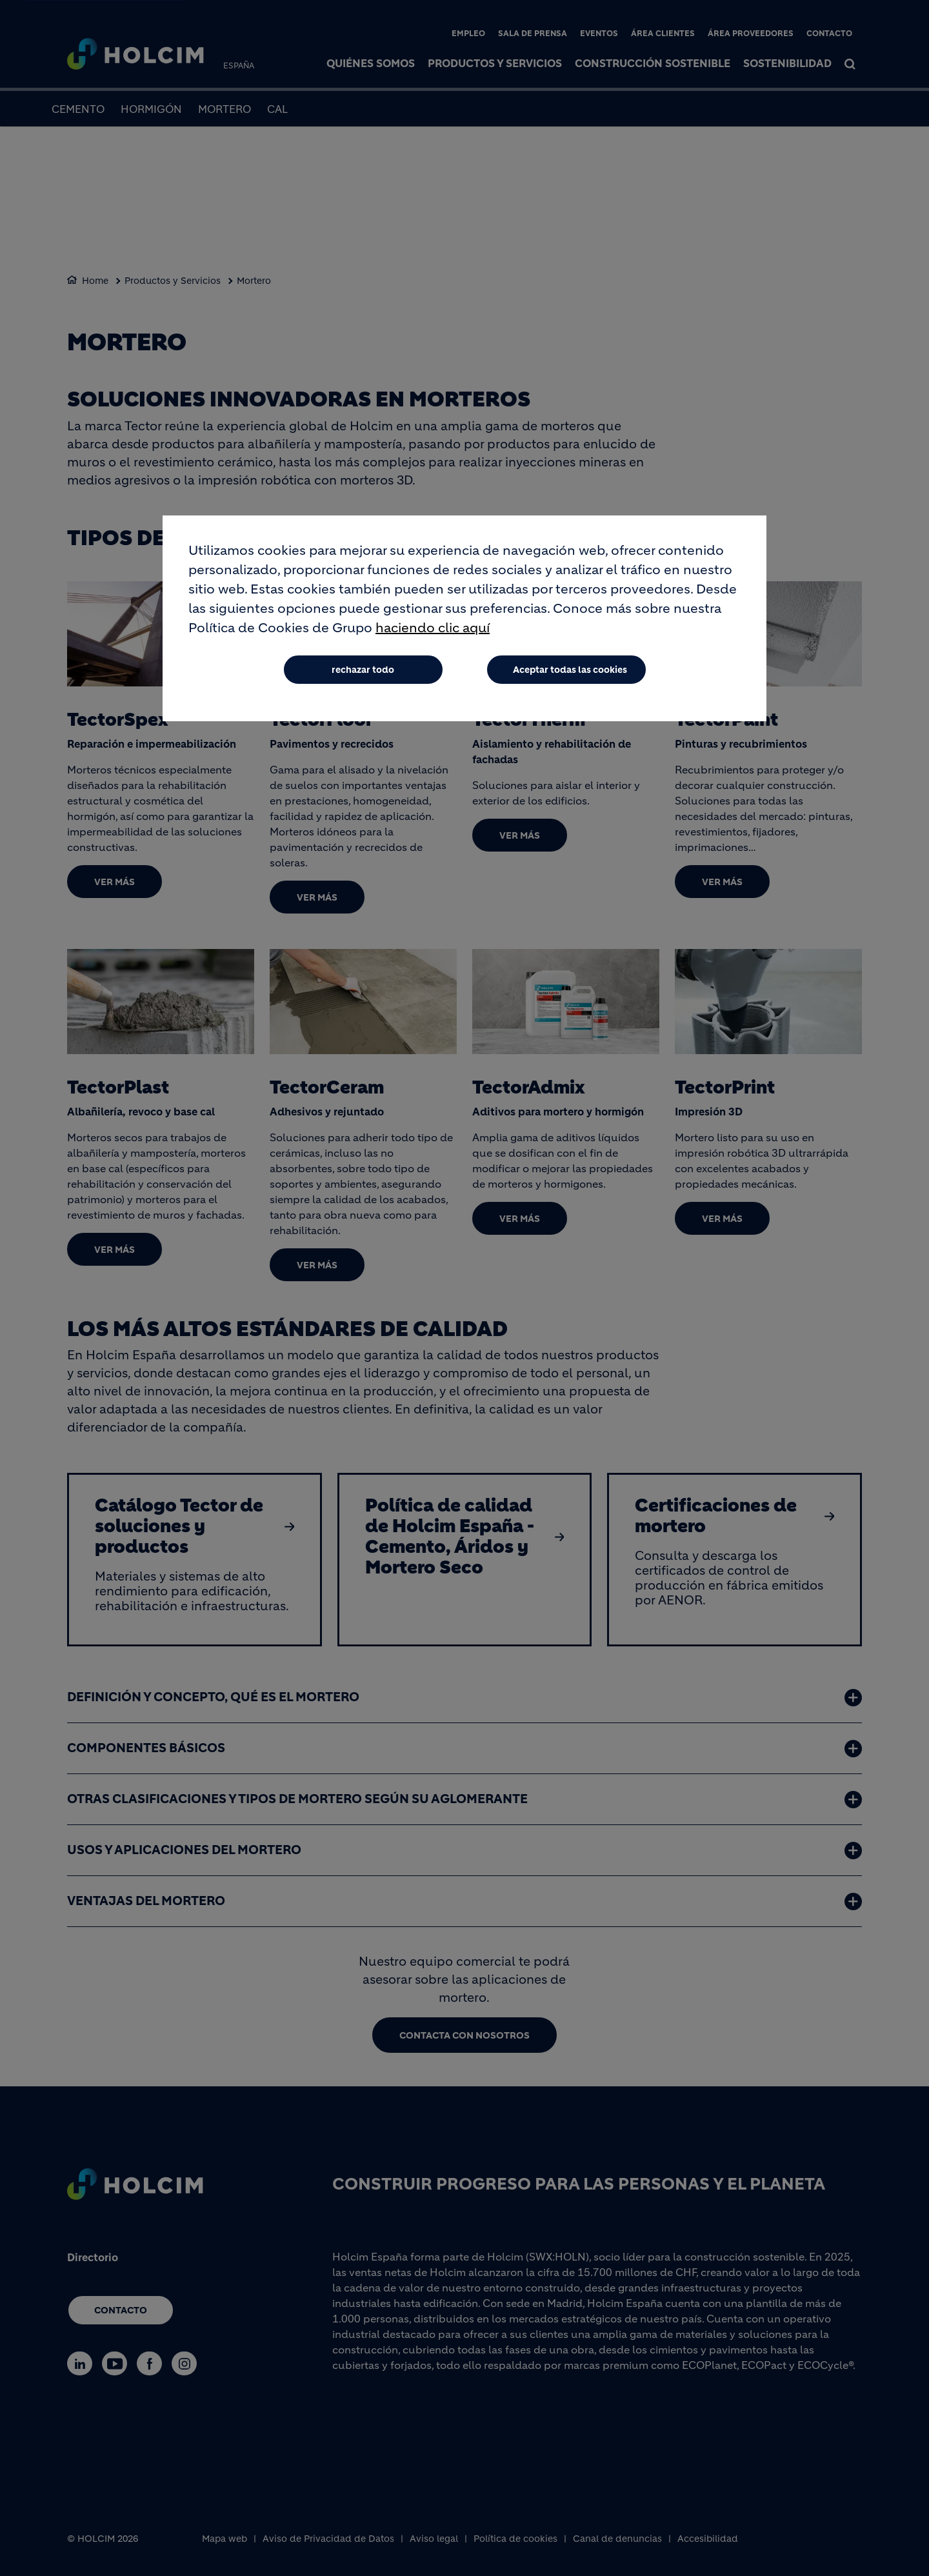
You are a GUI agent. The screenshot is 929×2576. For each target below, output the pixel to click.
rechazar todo (363, 669)
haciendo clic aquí (432, 628)
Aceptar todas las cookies (570, 669)
